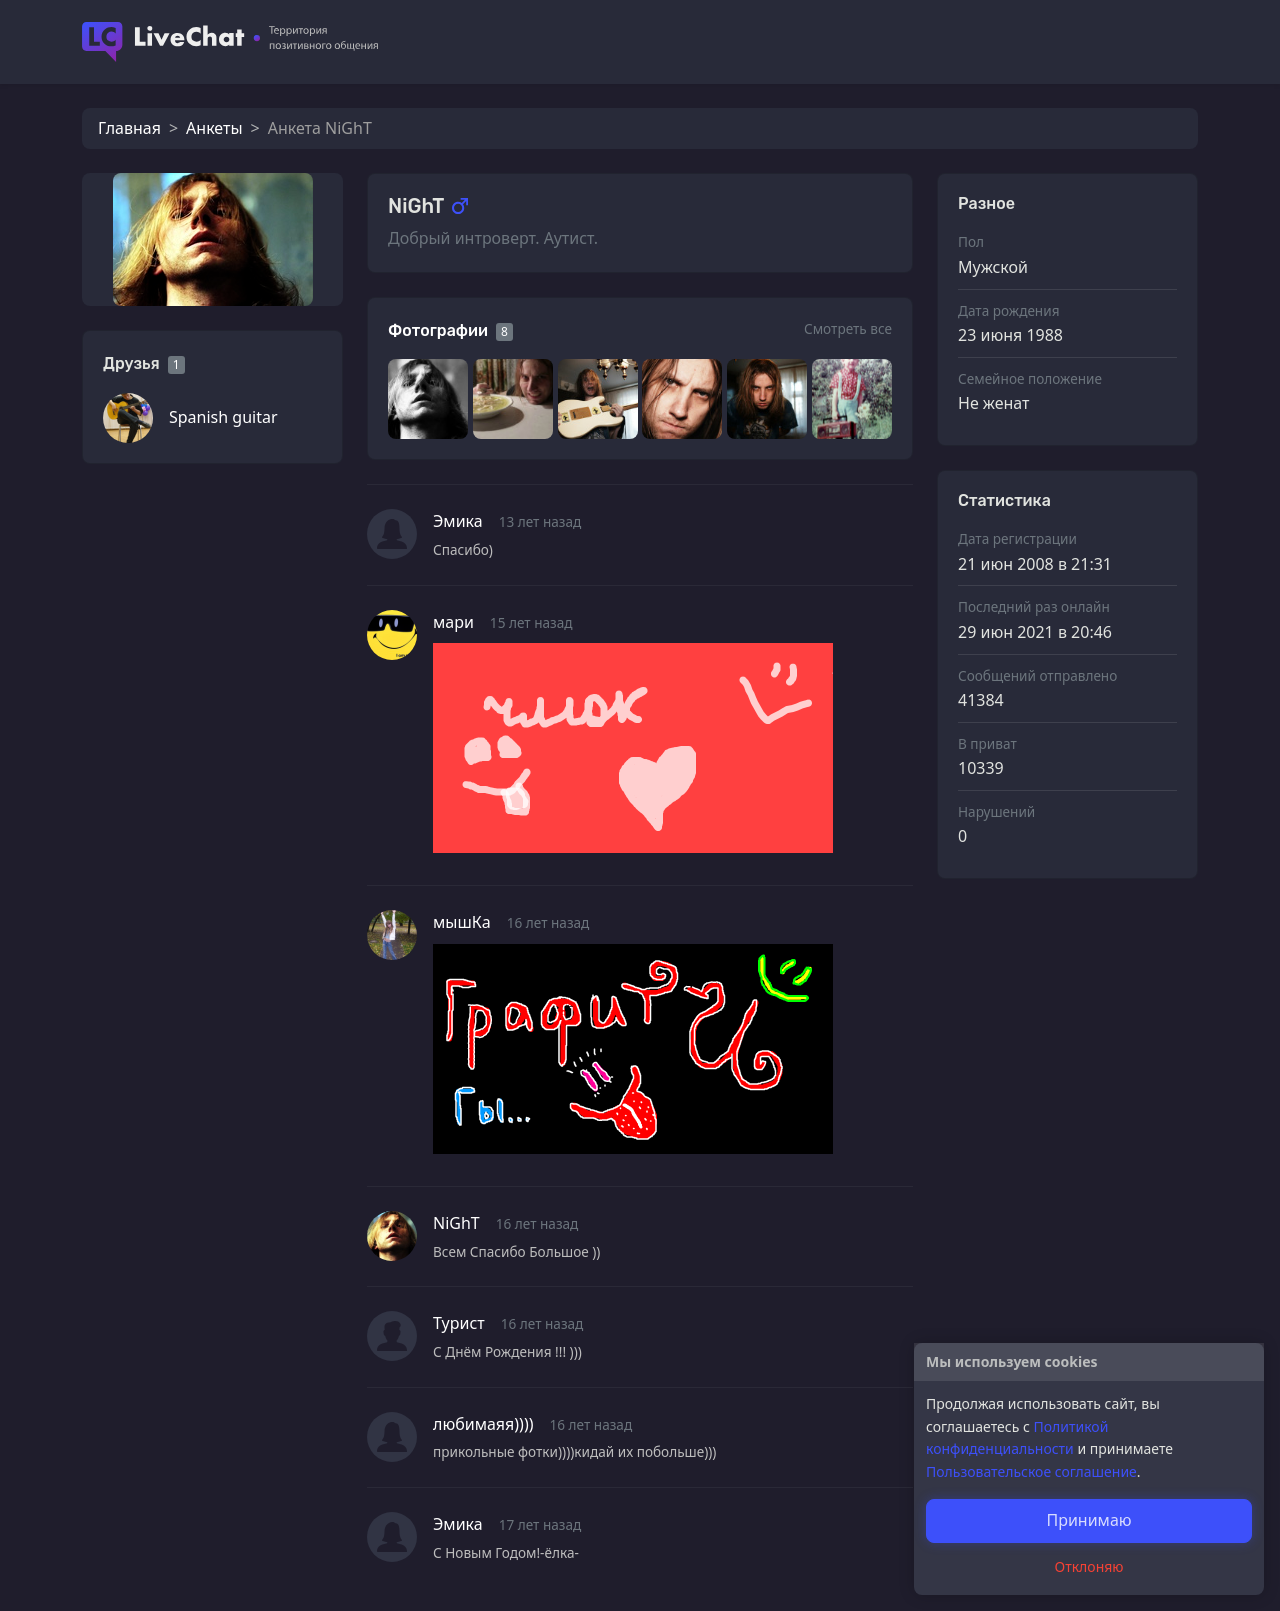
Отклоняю (1089, 1566)
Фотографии (438, 330)
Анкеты (214, 128)
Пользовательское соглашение (1031, 1471)
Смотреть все (848, 328)
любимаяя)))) (483, 1424)
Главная (129, 128)
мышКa (462, 922)
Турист (459, 1323)
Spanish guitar (223, 417)
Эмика (458, 521)
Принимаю (1088, 1520)
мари (453, 622)
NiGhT (456, 1223)
